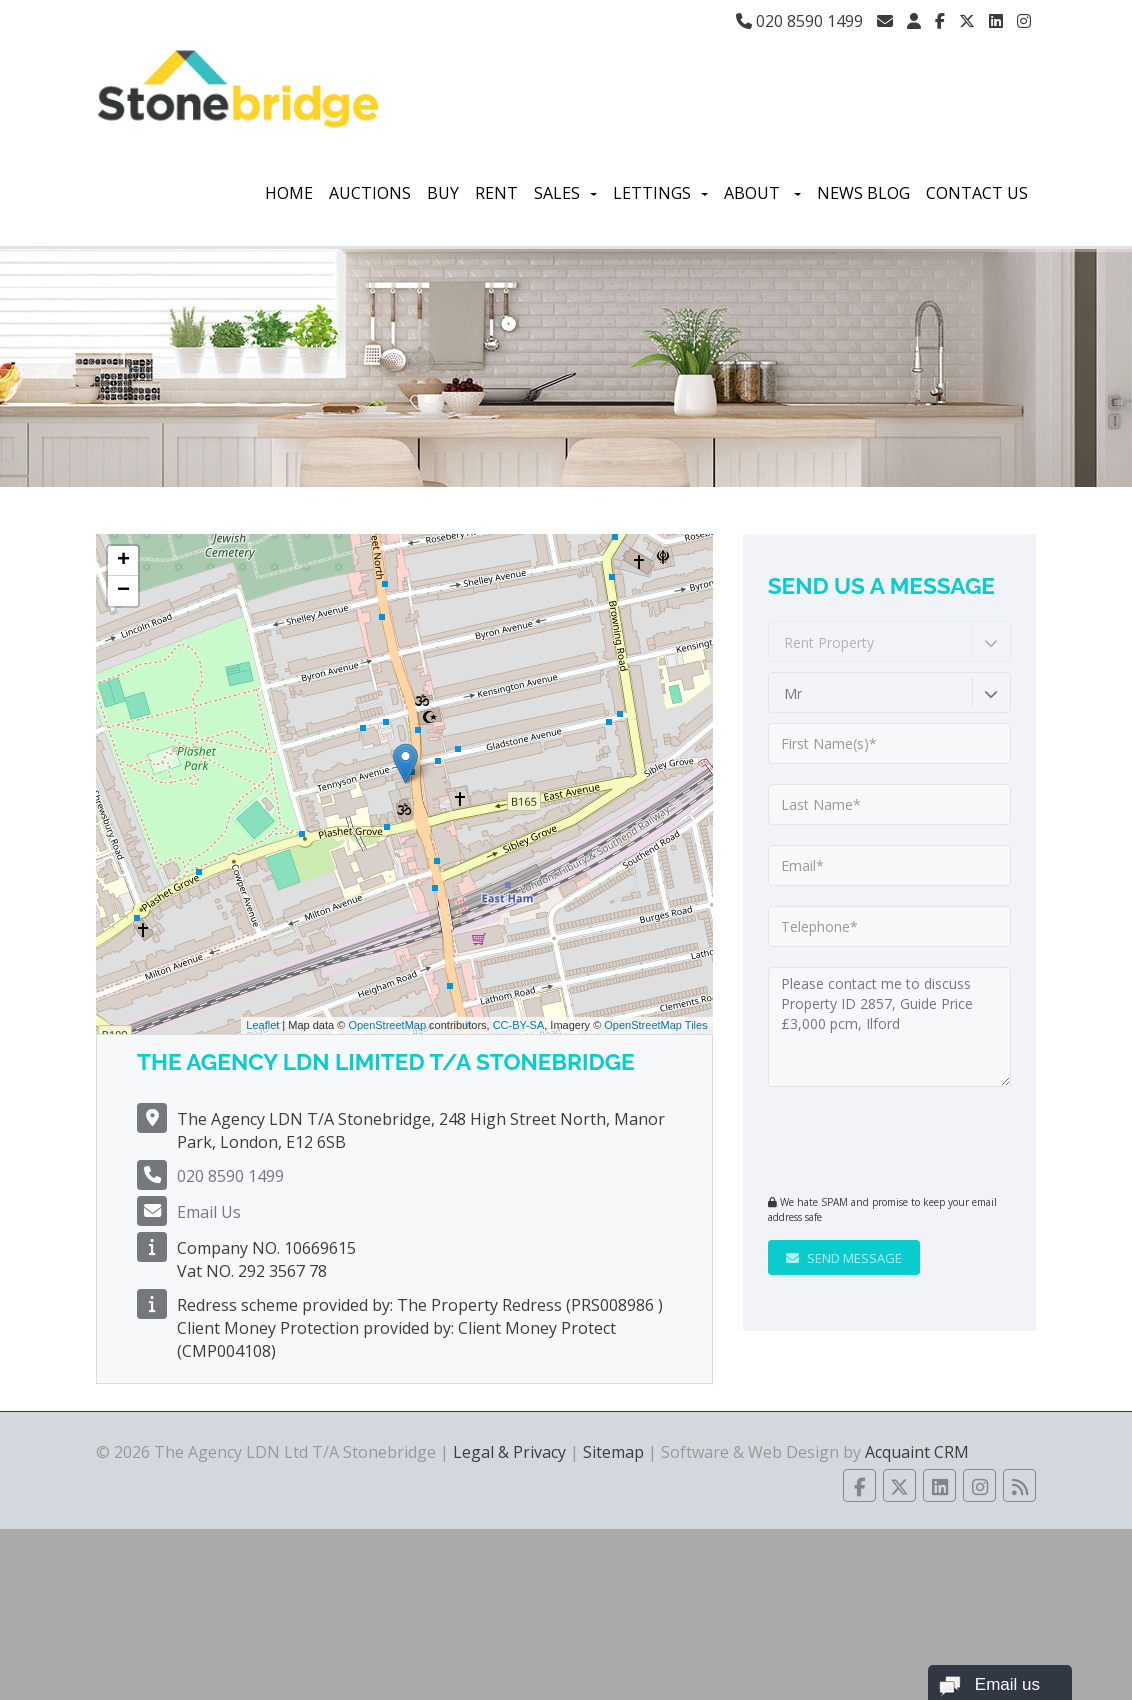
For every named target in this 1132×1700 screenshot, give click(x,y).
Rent (496, 193)
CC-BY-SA (519, 1025)
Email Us (209, 1212)
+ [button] (123, 561)
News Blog (863, 193)
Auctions (370, 193)
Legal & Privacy (509, 1452)
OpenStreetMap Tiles (655, 1025)
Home (289, 193)
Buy (443, 193)
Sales (565, 193)
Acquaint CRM (917, 1452)
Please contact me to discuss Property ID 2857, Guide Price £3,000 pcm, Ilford (889, 1027)
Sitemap (613, 1452)
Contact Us (977, 193)
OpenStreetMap (387, 1025)
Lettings (660, 193)
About (762, 193)
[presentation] (889, 1138)
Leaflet (262, 1025)
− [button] (123, 591)
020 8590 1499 (799, 21)
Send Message (844, 1258)
